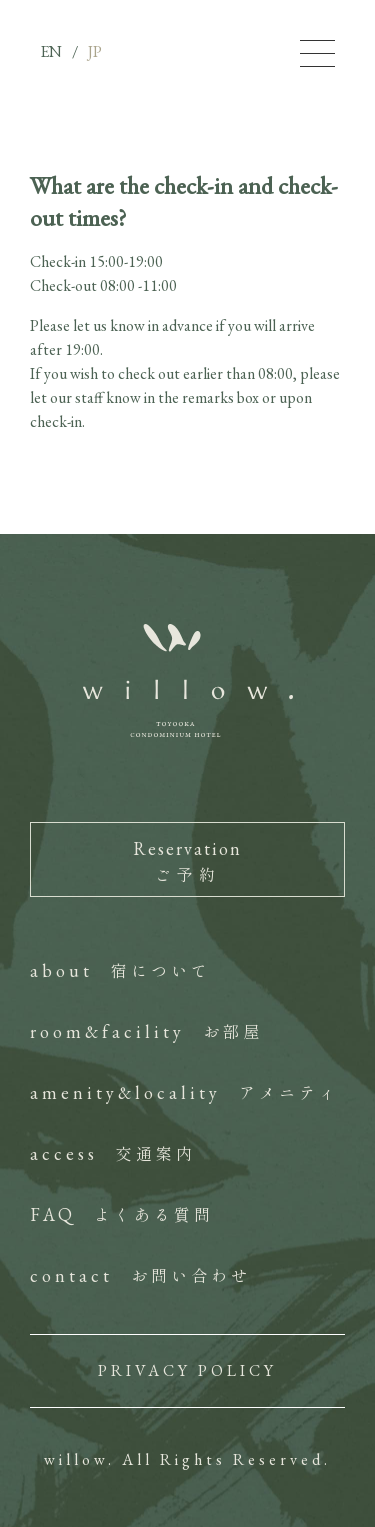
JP (95, 51)
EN (51, 51)
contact (140, 1275)
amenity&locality (184, 1092)
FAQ (122, 1214)
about (120, 970)
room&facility (146, 1031)
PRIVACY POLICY (187, 1370)
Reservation (187, 861)
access (113, 1153)
